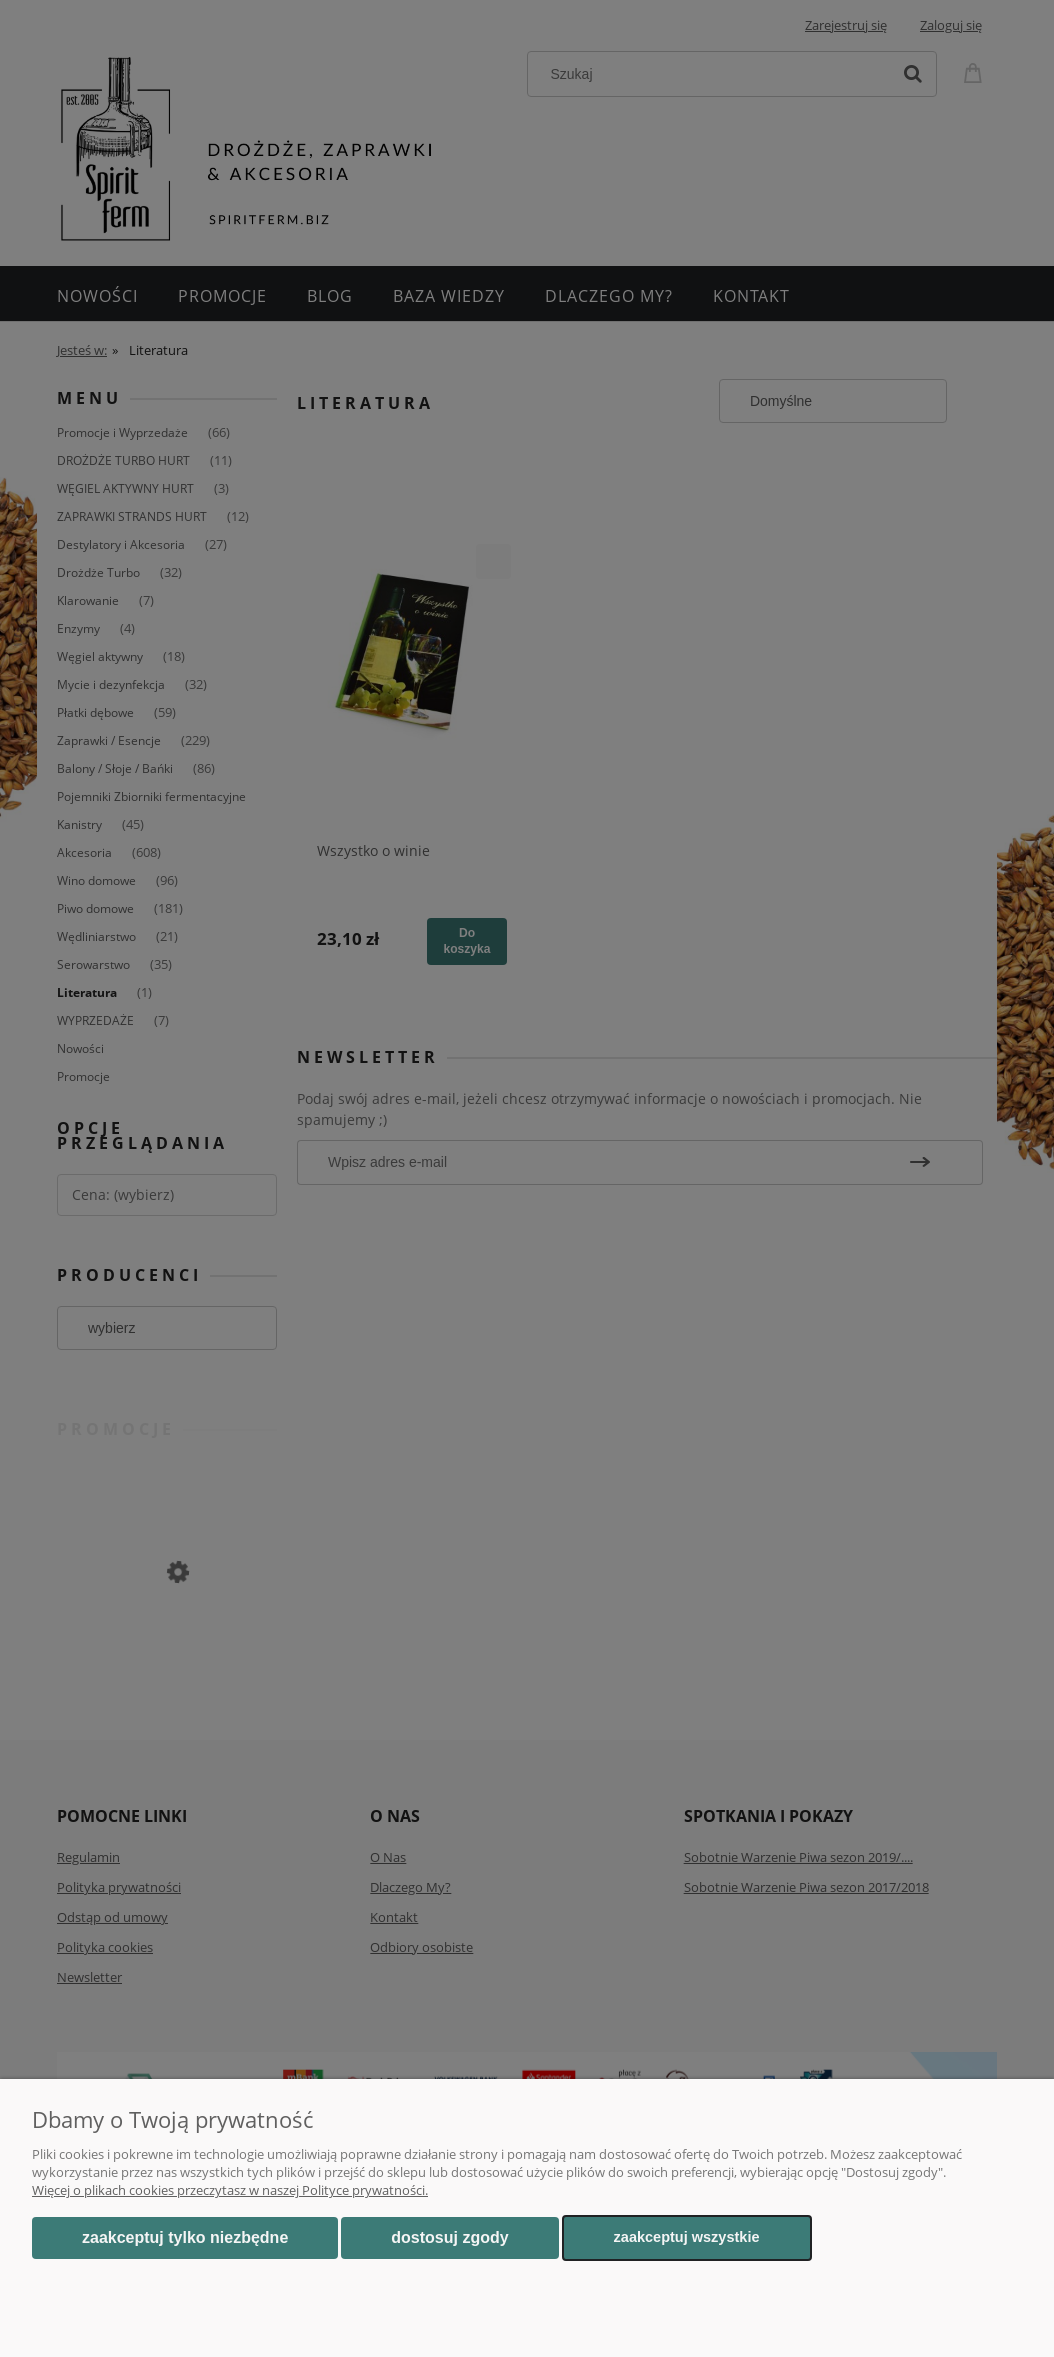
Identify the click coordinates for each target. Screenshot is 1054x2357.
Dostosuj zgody (449, 2237)
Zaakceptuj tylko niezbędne (185, 2237)
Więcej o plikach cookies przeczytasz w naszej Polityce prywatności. (230, 2190)
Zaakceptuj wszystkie (687, 2237)
